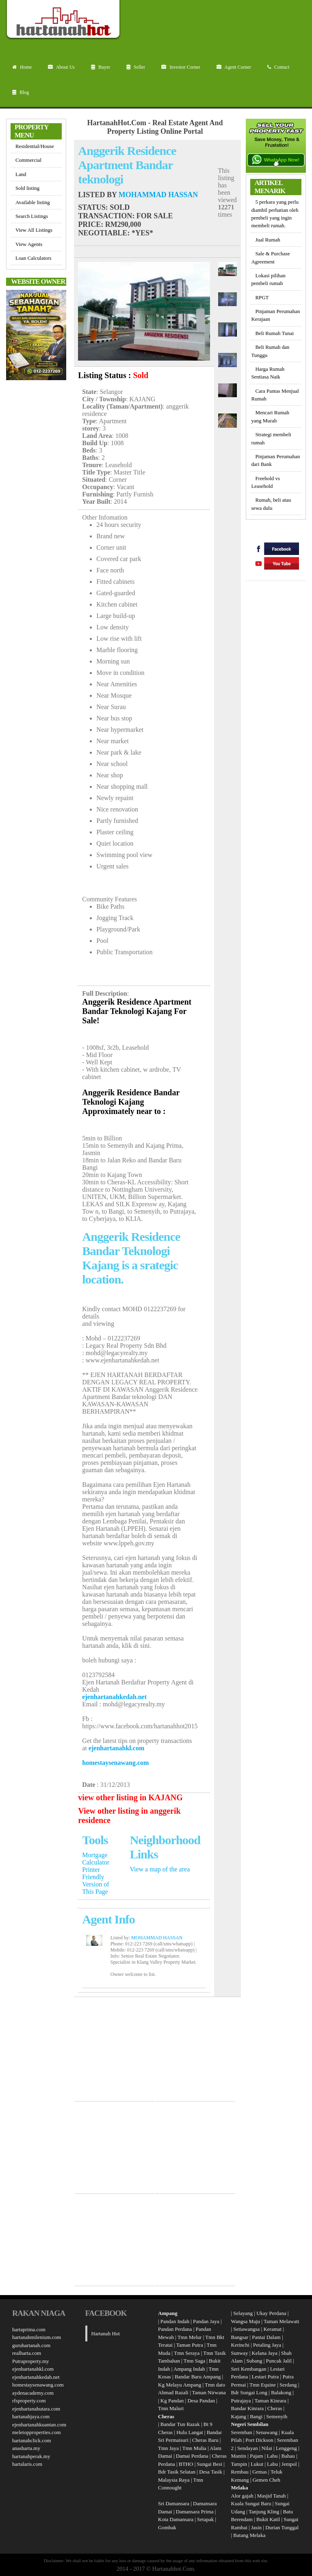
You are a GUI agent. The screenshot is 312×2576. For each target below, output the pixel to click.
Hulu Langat (189, 2432)
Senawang (267, 2432)
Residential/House (34, 146)
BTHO (186, 2464)
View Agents (28, 244)
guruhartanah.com (31, 2345)
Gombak (167, 2527)
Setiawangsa (246, 2329)
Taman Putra (189, 2345)
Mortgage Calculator (95, 1859)
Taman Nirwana (209, 2392)
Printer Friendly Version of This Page (95, 1880)
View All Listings (33, 230)
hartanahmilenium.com (36, 2337)
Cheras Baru (205, 2440)
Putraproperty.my (30, 2361)
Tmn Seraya (186, 2353)
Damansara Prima (195, 2512)
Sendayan (248, 2448)
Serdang (288, 2385)
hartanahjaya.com (31, 2416)
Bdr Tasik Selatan (176, 2472)
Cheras (274, 2408)
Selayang (243, 2313)
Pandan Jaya (206, 2321)
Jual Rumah (267, 240)
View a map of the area (160, 1869)
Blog (20, 92)
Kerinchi (240, 2345)
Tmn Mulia (194, 2448)
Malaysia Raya (174, 2480)
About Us (61, 67)
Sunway (239, 2353)
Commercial (28, 160)
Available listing (32, 202)
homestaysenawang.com (115, 1762)
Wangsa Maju (245, 2321)
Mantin (239, 2456)
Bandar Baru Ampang (198, 2377)
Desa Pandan (201, 2401)
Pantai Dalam (266, 2337)
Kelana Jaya (264, 2353)
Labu (272, 2456)
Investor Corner (180, 67)
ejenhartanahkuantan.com (39, 2425)
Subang (254, 2361)
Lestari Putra (265, 2377)
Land (20, 174)
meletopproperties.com (36, 2432)
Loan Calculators (33, 258)
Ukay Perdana (271, 2313)
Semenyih (276, 2416)
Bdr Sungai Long (249, 2392)
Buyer (100, 67)
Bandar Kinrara (247, 2408)
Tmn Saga (194, 2361)
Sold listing (27, 188)
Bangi (256, 2416)
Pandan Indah (174, 2321)
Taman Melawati (281, 2321)
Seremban (242, 2432)
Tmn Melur (190, 2337)
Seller (135, 67)
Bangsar (240, 2337)
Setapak (205, 2519)
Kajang (239, 2416)
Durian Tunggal (282, 2527)
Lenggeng (287, 2448)
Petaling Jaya (267, 2345)
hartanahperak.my (31, 2456)
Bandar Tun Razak (180, 2424)
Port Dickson (260, 2440)
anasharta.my (26, 2448)
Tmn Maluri (171, 2408)
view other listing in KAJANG (130, 1797)
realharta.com (26, 2353)
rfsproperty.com (29, 2401)
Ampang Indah (189, 2369)
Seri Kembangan (248, 2369)
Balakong (281, 2392)
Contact (278, 67)
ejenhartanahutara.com (36, 2409)
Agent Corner (234, 67)
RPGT (262, 297)
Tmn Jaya (168, 2448)
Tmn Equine (262, 2385)
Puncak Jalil (279, 2361)
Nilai (267, 2448)
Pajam (257, 2456)
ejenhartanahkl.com (116, 1748)
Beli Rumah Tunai (274, 333)
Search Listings (31, 216)
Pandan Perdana (175, 2329)
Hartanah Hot (105, 2333)
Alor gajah (242, 2496)
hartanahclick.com (31, 2440)
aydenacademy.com (33, 2393)
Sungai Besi (209, 2464)
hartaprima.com (29, 2329)
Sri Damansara (173, 2503)
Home (22, 67)
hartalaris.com (27, 2464)
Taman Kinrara (270, 2401)
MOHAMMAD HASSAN (158, 195)
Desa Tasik (210, 2472)
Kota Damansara (175, 2519)
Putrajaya (241, 2401)
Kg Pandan (172, 2401)
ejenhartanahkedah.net (114, 1696)
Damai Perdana (192, 2456)
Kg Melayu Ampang (179, 2385)
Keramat (272, 2329)
